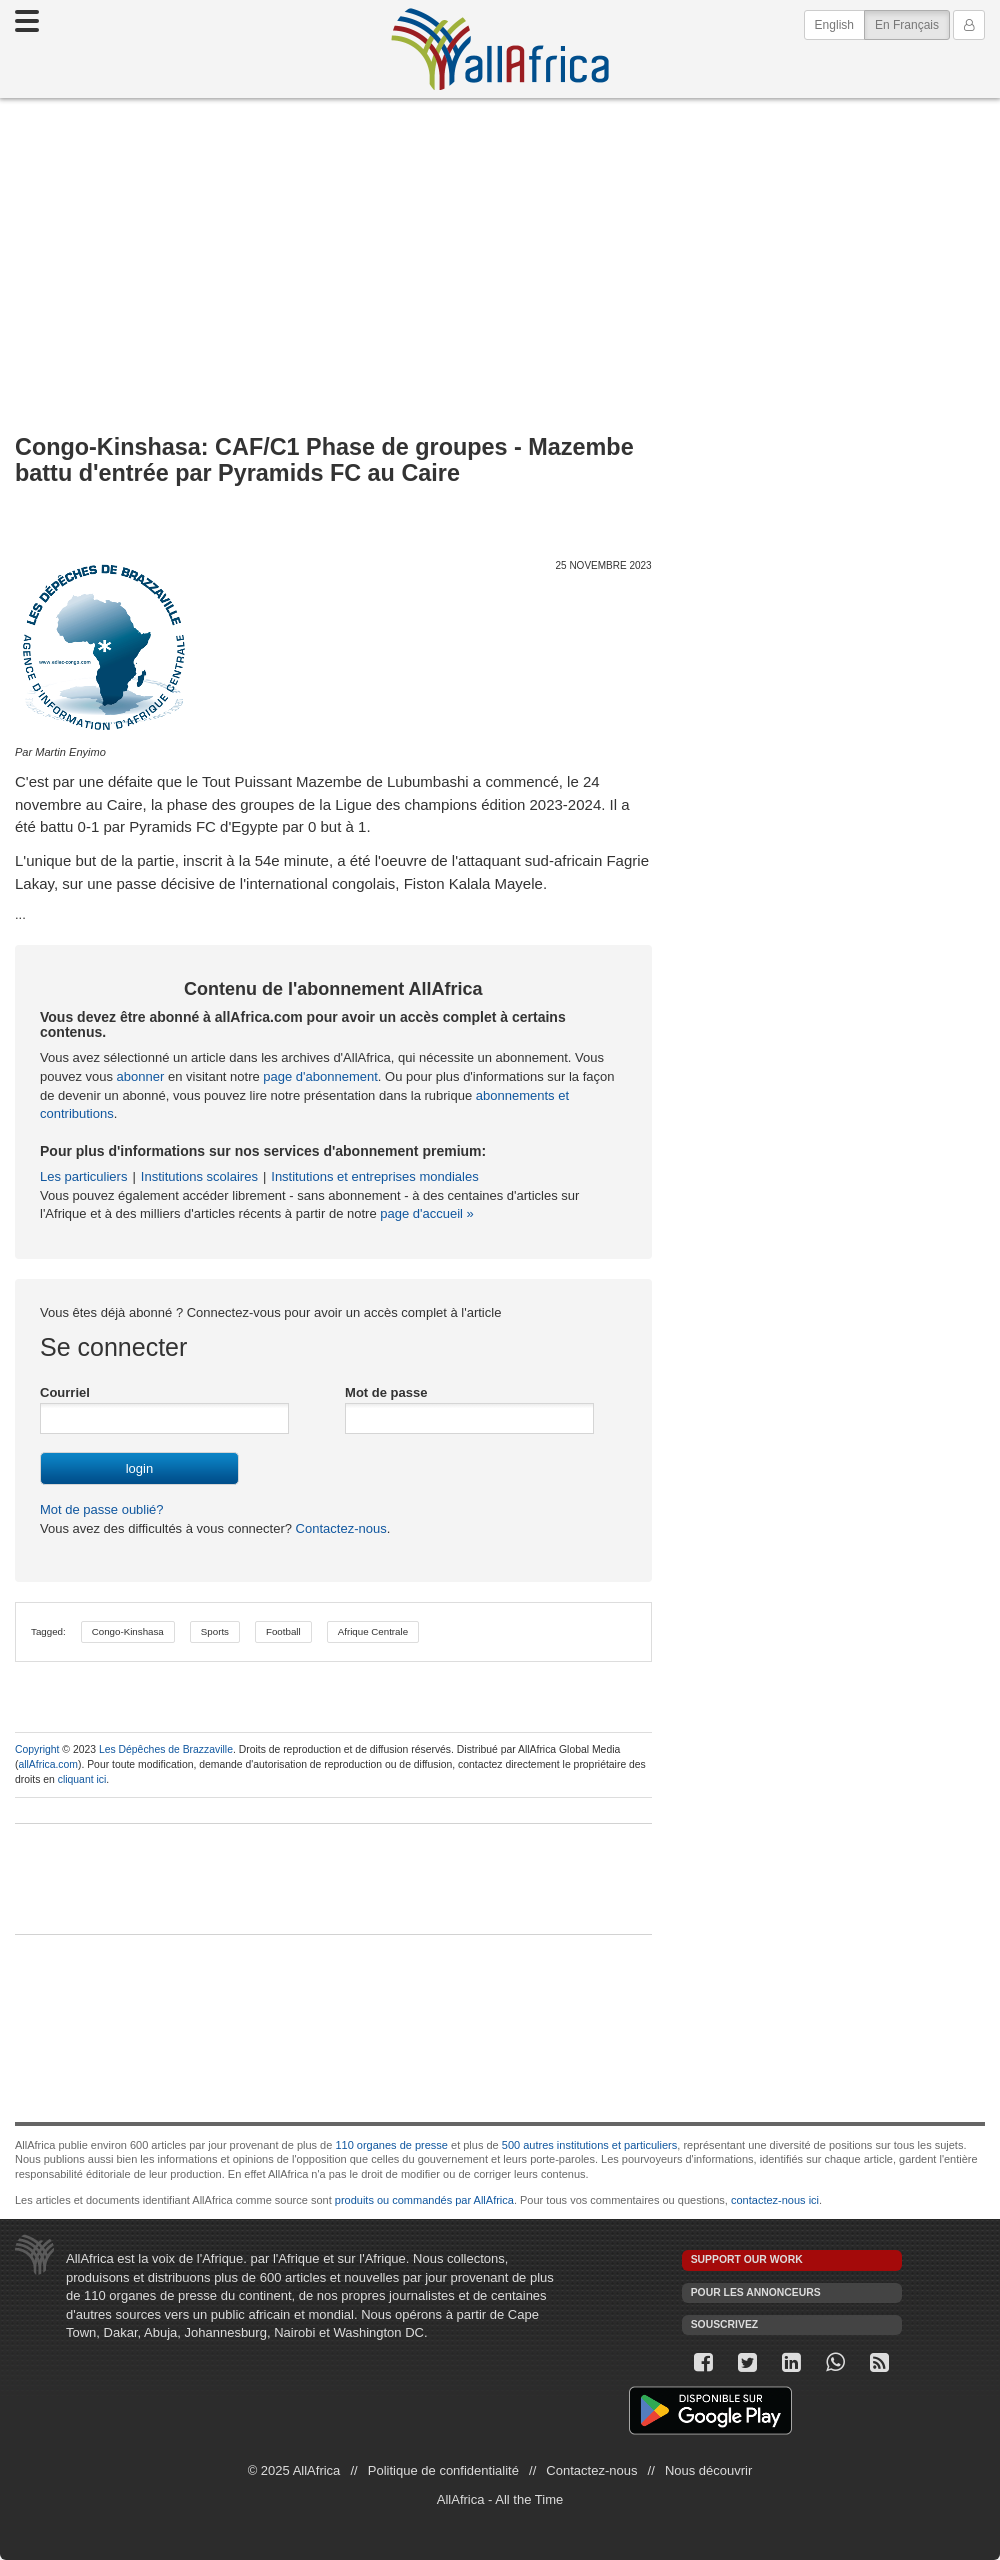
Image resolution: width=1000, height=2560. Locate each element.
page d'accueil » (427, 1213)
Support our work (747, 2259)
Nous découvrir (708, 2470)
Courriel (65, 1392)
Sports (215, 1631)
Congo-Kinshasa (128, 1631)
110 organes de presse (391, 2145)
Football (283, 1631)
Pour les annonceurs (756, 2292)
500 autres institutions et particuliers (589, 2145)
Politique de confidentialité (443, 2470)
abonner (141, 1076)
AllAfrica (500, 49)
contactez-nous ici (775, 2200)
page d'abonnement (320, 1076)
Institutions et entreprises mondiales (374, 1176)
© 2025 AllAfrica (294, 2470)
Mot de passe (386, 1392)
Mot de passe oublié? (102, 1509)
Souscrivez (725, 2324)
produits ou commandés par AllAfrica (424, 2200)
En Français (912, 23)
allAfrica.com (47, 1764)
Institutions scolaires (199, 1176)
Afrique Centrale (373, 1631)
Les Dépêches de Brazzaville (166, 1749)
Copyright (37, 1749)
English (834, 25)
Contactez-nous (339, 1528)
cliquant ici (82, 1779)
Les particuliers (83, 1176)
